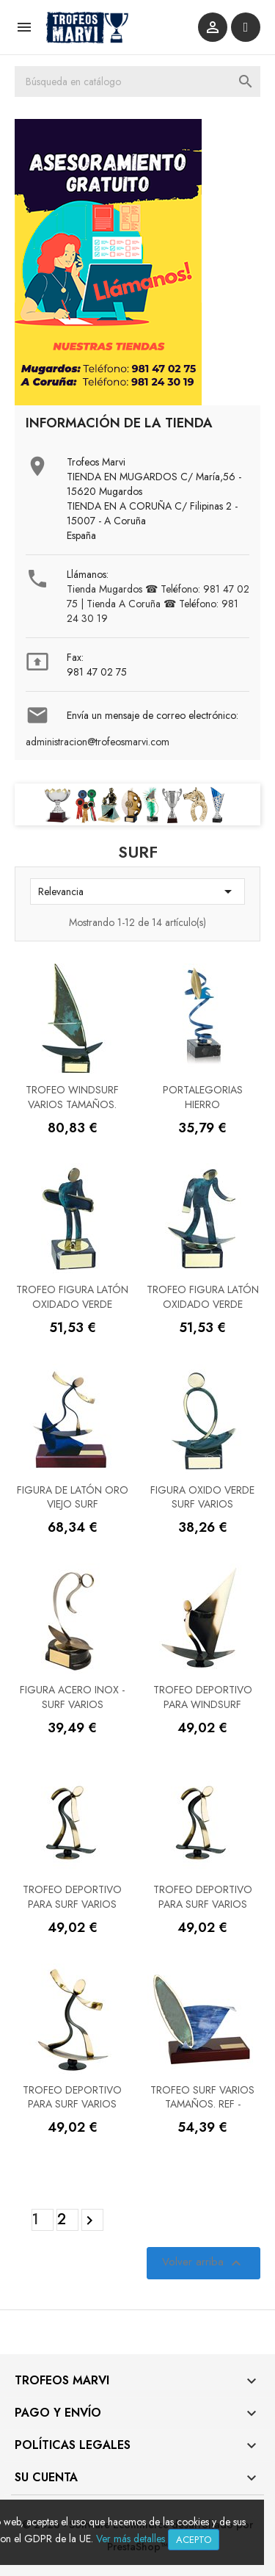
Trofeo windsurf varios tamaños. (72, 1097)
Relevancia (137, 891)
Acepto (193, 2540)
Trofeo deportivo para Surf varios (72, 1896)
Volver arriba (203, 2263)
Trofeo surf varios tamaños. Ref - (202, 2097)
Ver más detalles (130, 2538)
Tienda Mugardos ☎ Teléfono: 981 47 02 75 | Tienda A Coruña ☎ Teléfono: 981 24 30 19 (158, 604)
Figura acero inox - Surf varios (72, 1697)
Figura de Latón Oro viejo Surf (72, 1497)
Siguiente (92, 2221)
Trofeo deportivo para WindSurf (202, 1697)
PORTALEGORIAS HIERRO (203, 1097)
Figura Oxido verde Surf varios (202, 1497)
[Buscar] (137, 81)
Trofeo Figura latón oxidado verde (72, 1296)
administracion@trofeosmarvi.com (97, 741)
